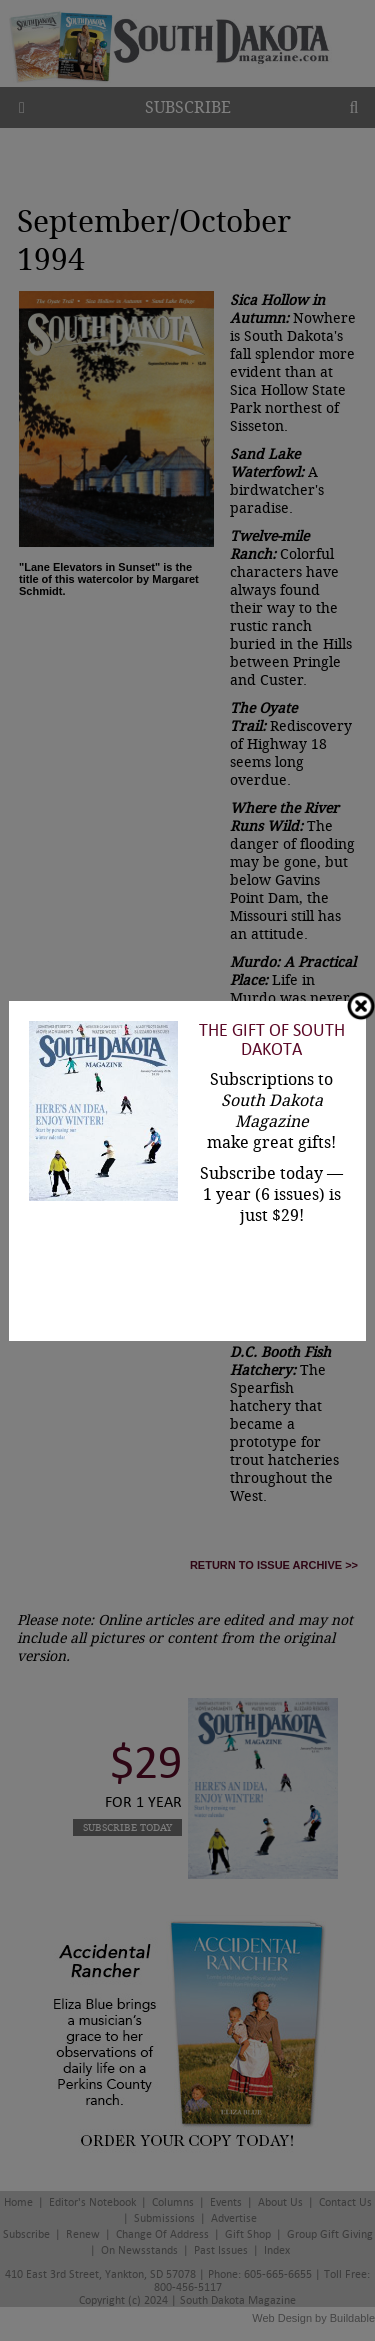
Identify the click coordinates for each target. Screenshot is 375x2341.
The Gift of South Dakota (272, 1040)
